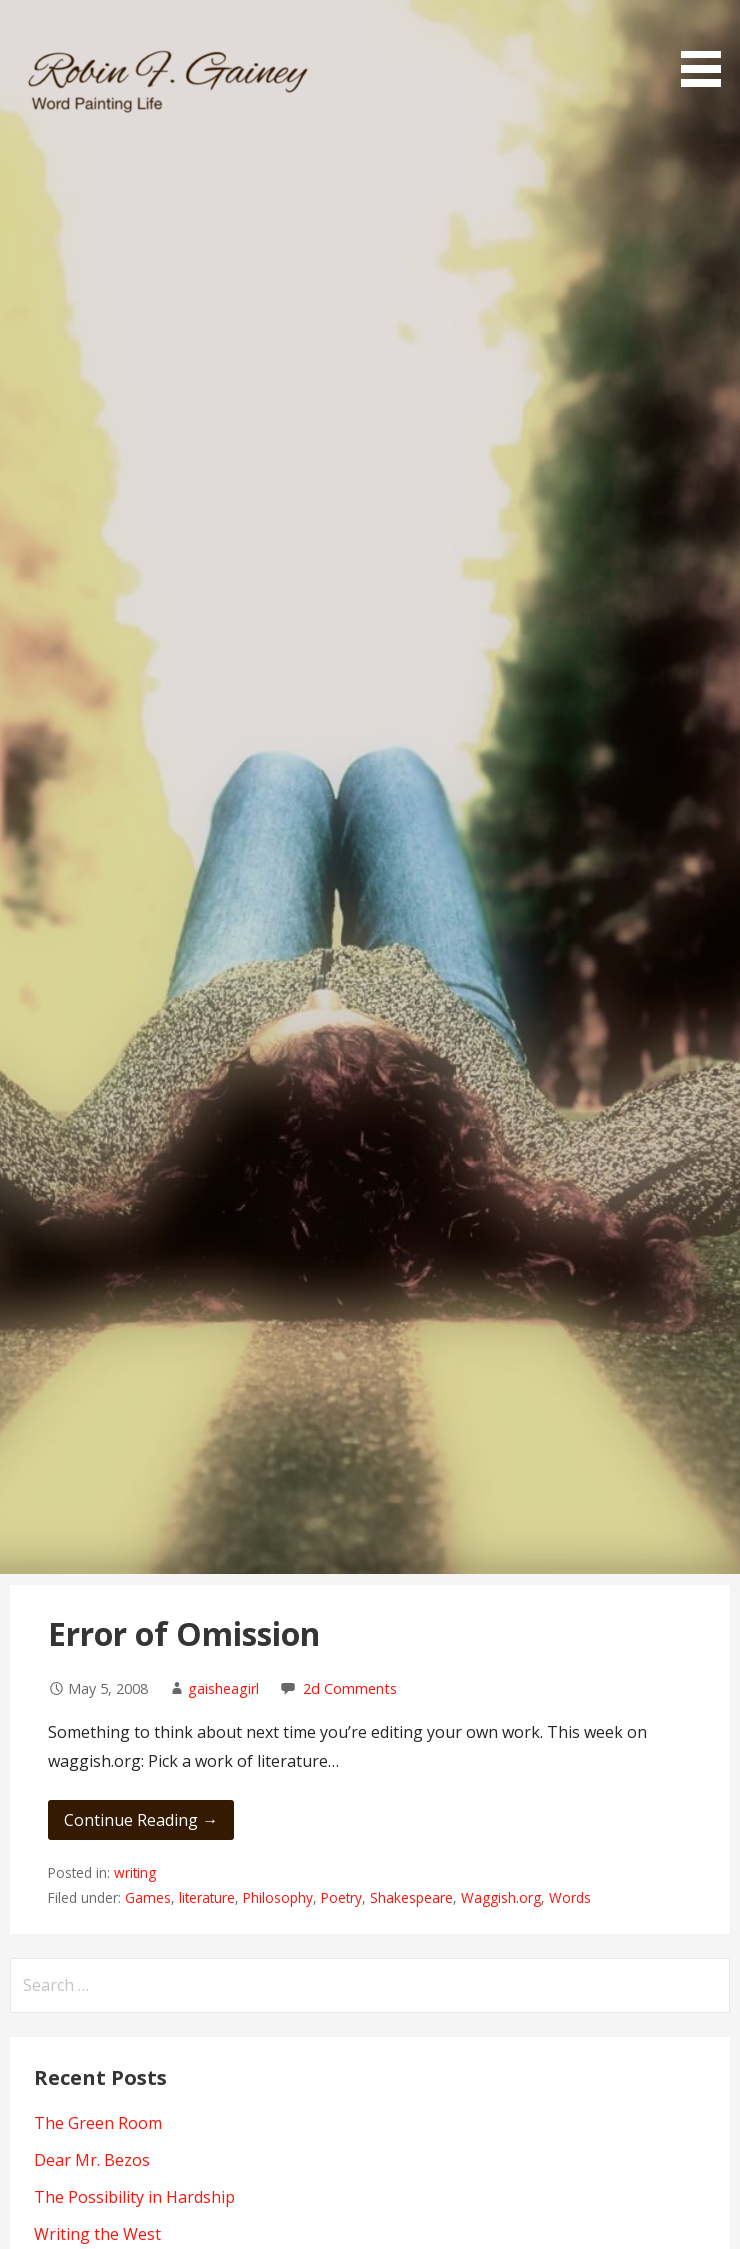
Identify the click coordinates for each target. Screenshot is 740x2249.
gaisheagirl (223, 1688)
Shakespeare (411, 1897)
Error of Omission (184, 1633)
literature (207, 1897)
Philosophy (278, 1897)
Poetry (341, 1897)
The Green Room (98, 2123)
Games (148, 1897)
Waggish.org (501, 1897)
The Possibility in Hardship (134, 2197)
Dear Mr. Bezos (92, 2160)
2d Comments (350, 1688)
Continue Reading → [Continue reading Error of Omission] (141, 1820)
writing (135, 1872)
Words (570, 1897)
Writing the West (97, 2234)
